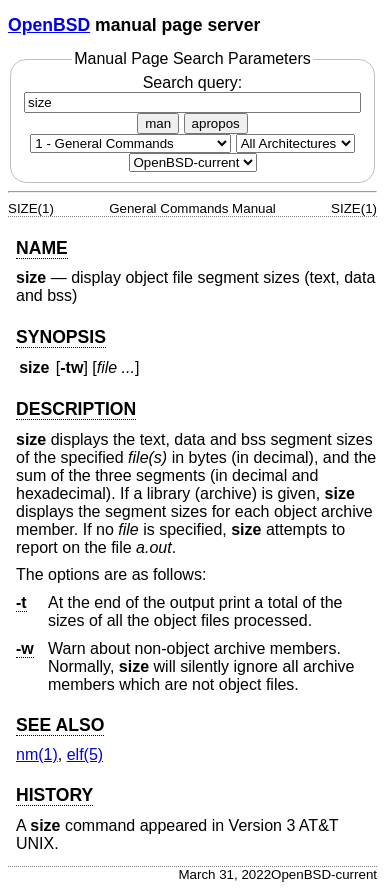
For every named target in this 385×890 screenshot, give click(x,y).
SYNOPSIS (61, 337)
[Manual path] (193, 162)
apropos (216, 123)
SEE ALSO (60, 725)
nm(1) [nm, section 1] (37, 754)
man (158, 123)
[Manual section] (130, 143)
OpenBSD (49, 25)
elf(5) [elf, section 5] (85, 754)
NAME (42, 248)
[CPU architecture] (295, 143)
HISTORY (54, 795)
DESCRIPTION (76, 409)
